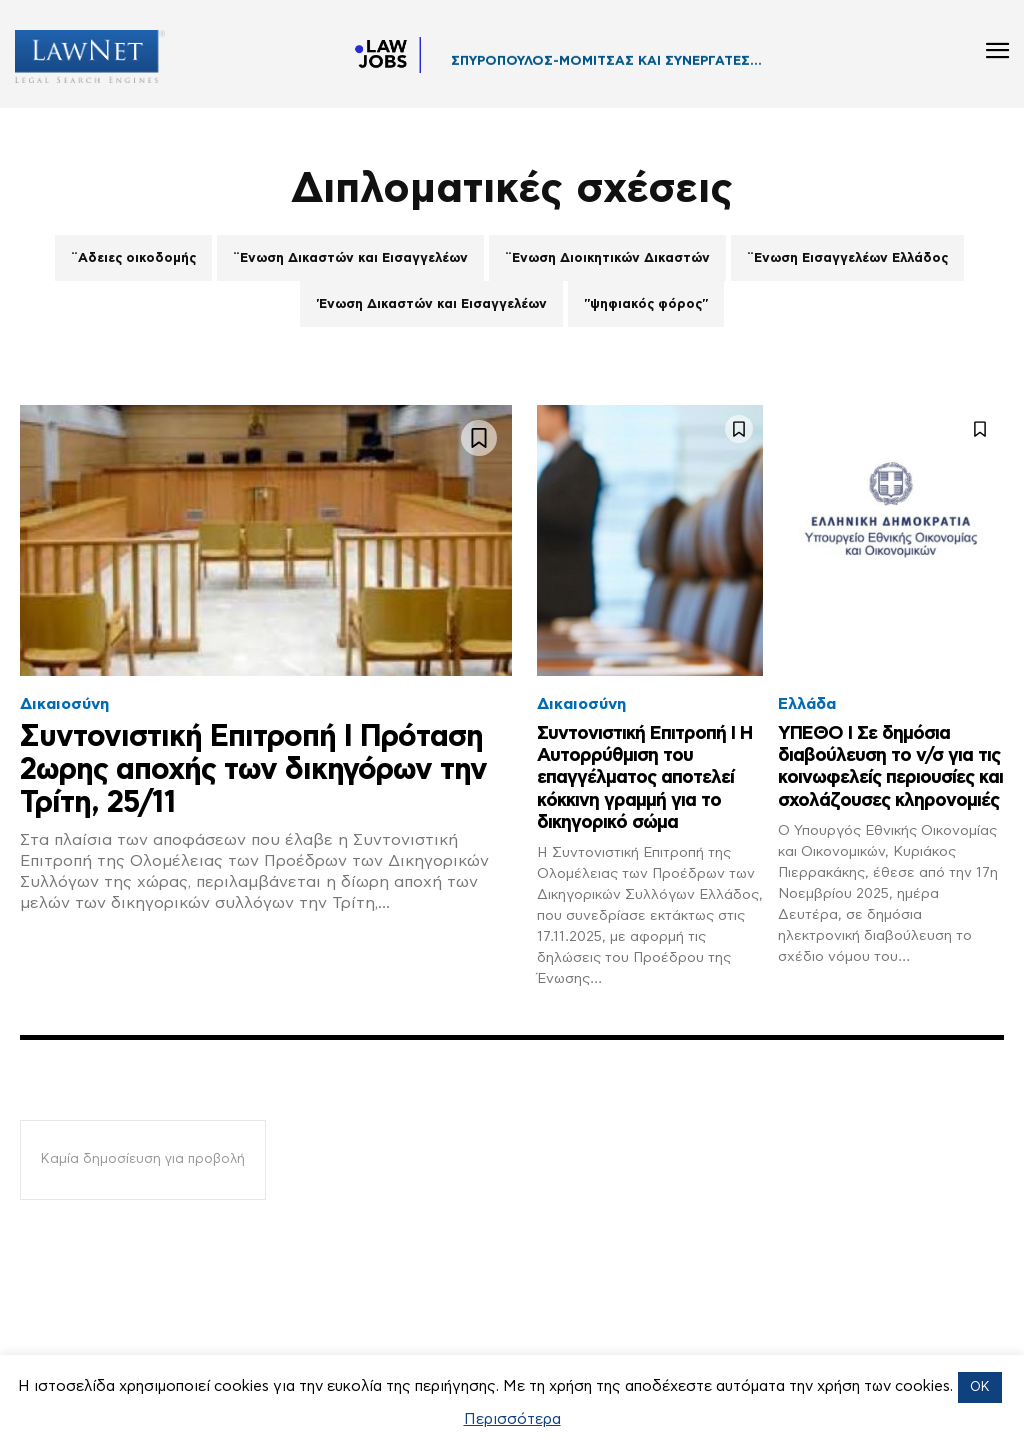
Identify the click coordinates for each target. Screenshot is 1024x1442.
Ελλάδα (807, 704)
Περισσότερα (512, 1419)
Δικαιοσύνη (64, 704)
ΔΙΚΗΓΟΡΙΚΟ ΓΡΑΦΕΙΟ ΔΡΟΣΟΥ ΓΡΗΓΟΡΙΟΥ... (602, 68)
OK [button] (980, 1387)
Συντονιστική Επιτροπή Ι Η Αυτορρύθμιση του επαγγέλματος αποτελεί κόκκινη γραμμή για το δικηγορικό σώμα (643, 777)
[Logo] (82, 56)
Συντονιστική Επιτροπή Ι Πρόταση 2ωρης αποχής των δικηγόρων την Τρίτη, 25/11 (253, 770)
